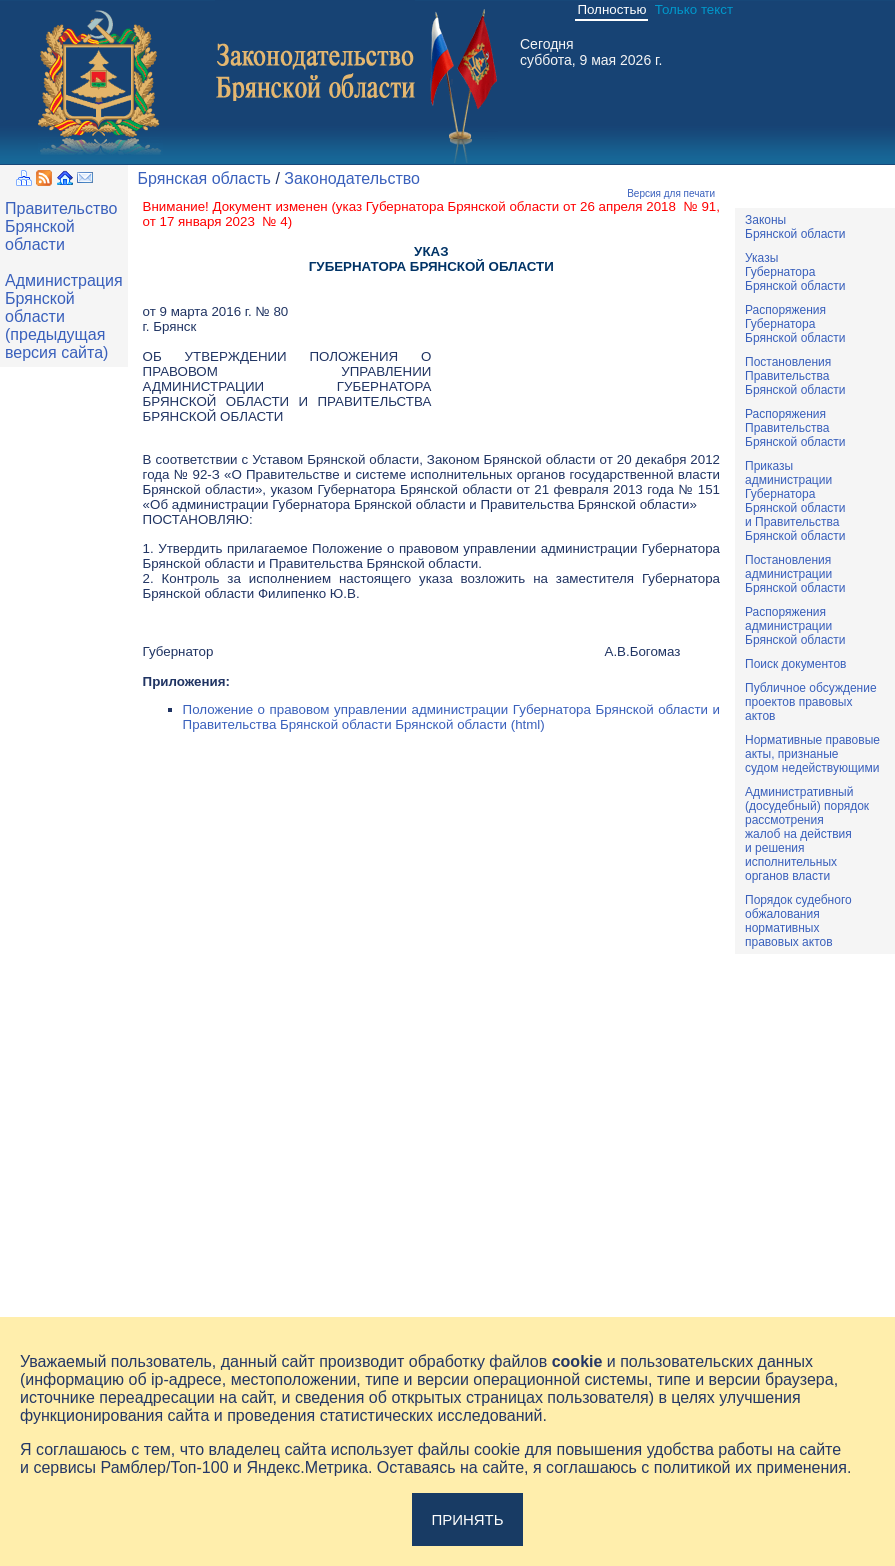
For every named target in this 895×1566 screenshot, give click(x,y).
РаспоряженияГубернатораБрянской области (795, 324)
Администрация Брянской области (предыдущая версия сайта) (64, 316)
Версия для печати (671, 193)
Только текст (694, 9)
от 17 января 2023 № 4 (215, 221)
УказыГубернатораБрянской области (795, 272)
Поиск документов (795, 664)
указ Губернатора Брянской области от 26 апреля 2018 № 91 (526, 206)
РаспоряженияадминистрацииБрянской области (795, 626)
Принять (467, 1519)
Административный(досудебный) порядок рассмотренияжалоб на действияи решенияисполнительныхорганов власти (807, 834)
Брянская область (204, 178)
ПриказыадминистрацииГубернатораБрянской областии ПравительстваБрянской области (795, 501)
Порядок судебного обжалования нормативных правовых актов (798, 921)
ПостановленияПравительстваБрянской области (795, 376)
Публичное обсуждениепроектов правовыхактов (811, 702)
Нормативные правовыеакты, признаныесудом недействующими (812, 754)
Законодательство (352, 178)
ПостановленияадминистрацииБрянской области (795, 574)
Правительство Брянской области (61, 226)
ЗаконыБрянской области (795, 227)
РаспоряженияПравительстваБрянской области (795, 428)
